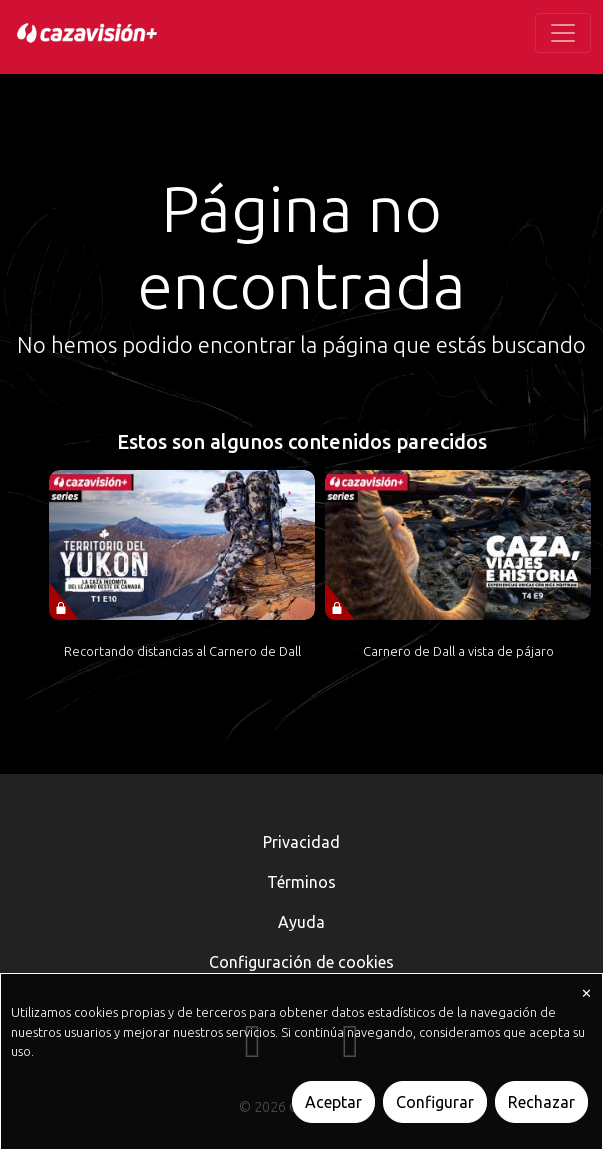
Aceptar (333, 1102)
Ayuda (301, 922)
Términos (301, 882)
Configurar (435, 1102)
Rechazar (541, 1102)
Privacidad (301, 842)
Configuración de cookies (301, 962)
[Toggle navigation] (563, 33)
